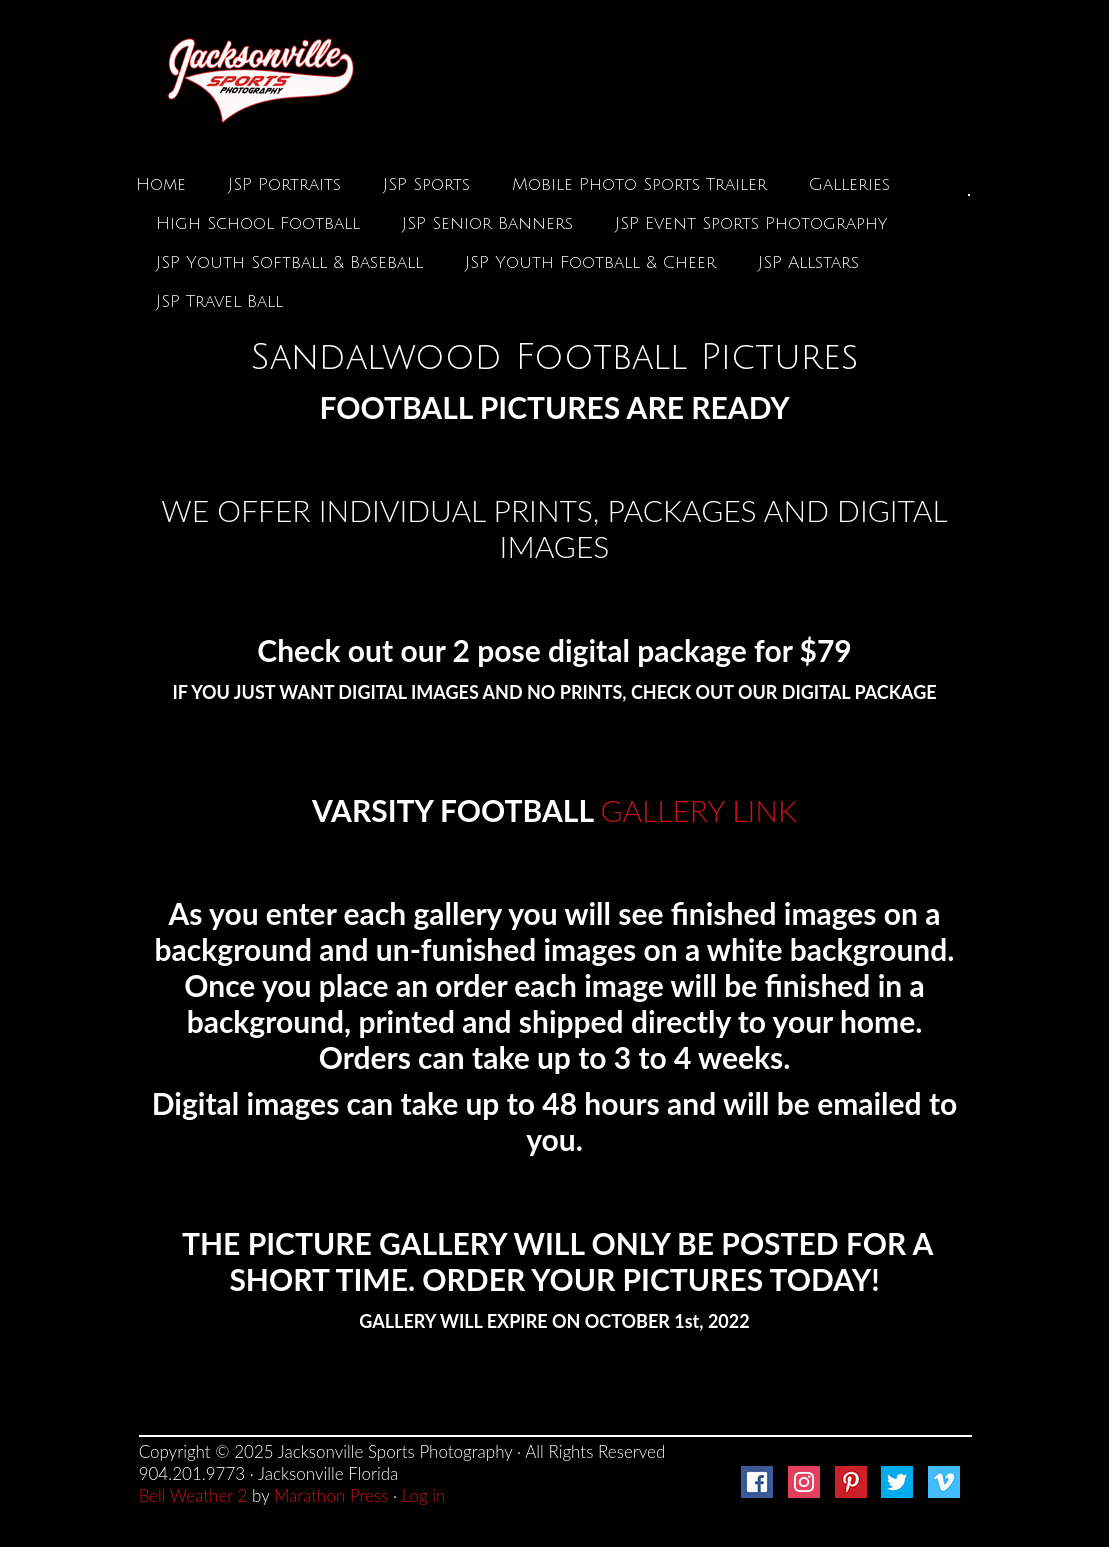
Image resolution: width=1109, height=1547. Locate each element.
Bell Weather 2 (193, 1495)
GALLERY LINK (698, 810)
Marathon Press (331, 1495)
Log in (424, 1495)
